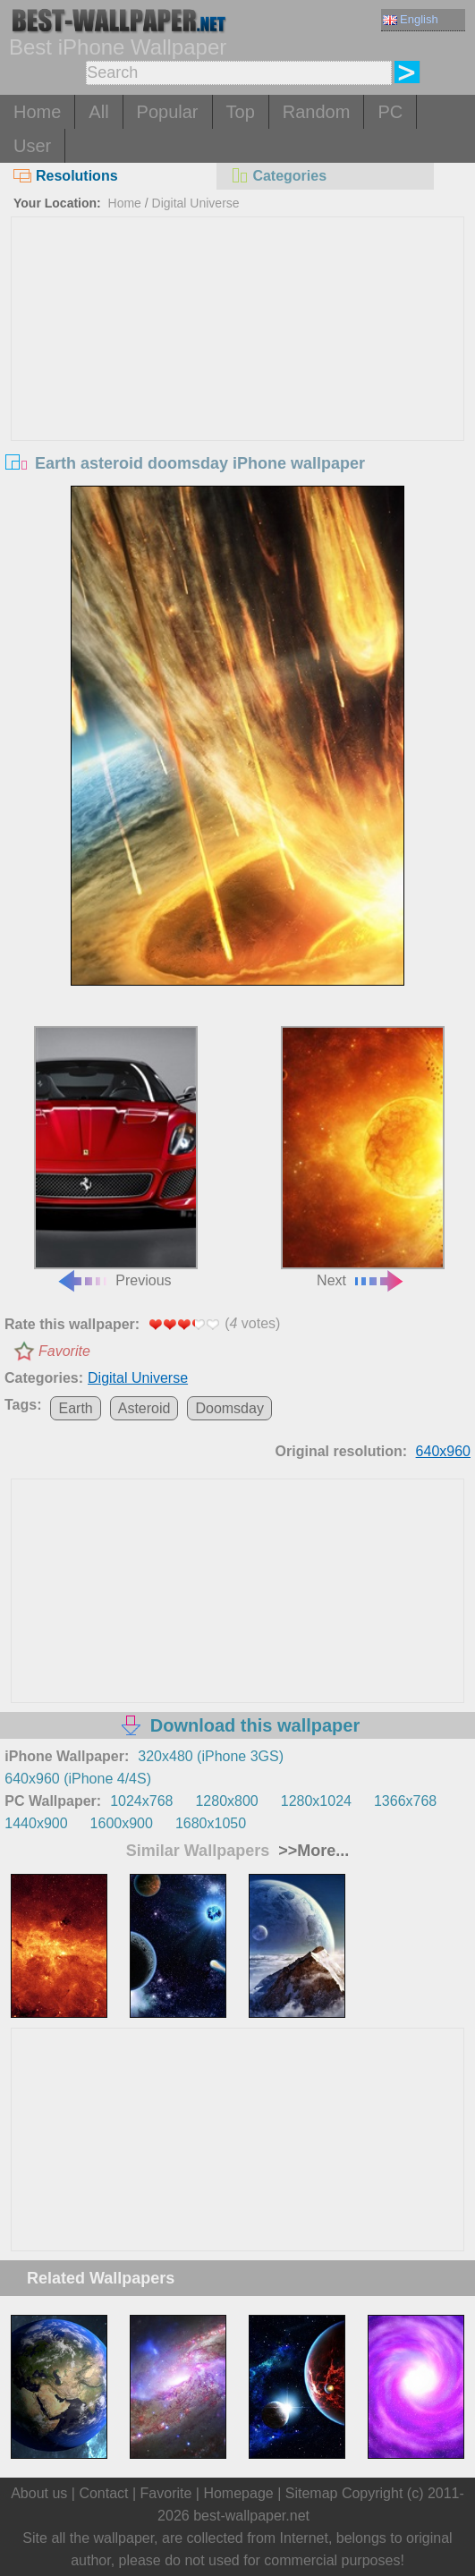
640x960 (443, 1451)
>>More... (311, 1851)
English (410, 19)
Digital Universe (196, 203)
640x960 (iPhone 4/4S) (77, 1778)
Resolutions (65, 175)
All (98, 112)
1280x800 (226, 1801)
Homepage (238, 2493)
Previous (115, 1157)
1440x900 (35, 1823)
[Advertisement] (238, 351)
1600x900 (121, 1823)
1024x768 (141, 1801)
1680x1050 (210, 1823)
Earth (75, 1408)
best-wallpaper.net (251, 2515)
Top (240, 112)
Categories (278, 175)
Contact (103, 2493)
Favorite (64, 1351)
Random (317, 112)
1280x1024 (316, 1801)
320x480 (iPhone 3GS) (211, 1756)
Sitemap (311, 2493)
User (32, 146)
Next (362, 1157)
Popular (168, 112)
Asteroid (144, 1408)
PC (390, 112)
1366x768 (405, 1801)
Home (37, 112)
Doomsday (229, 1408)
